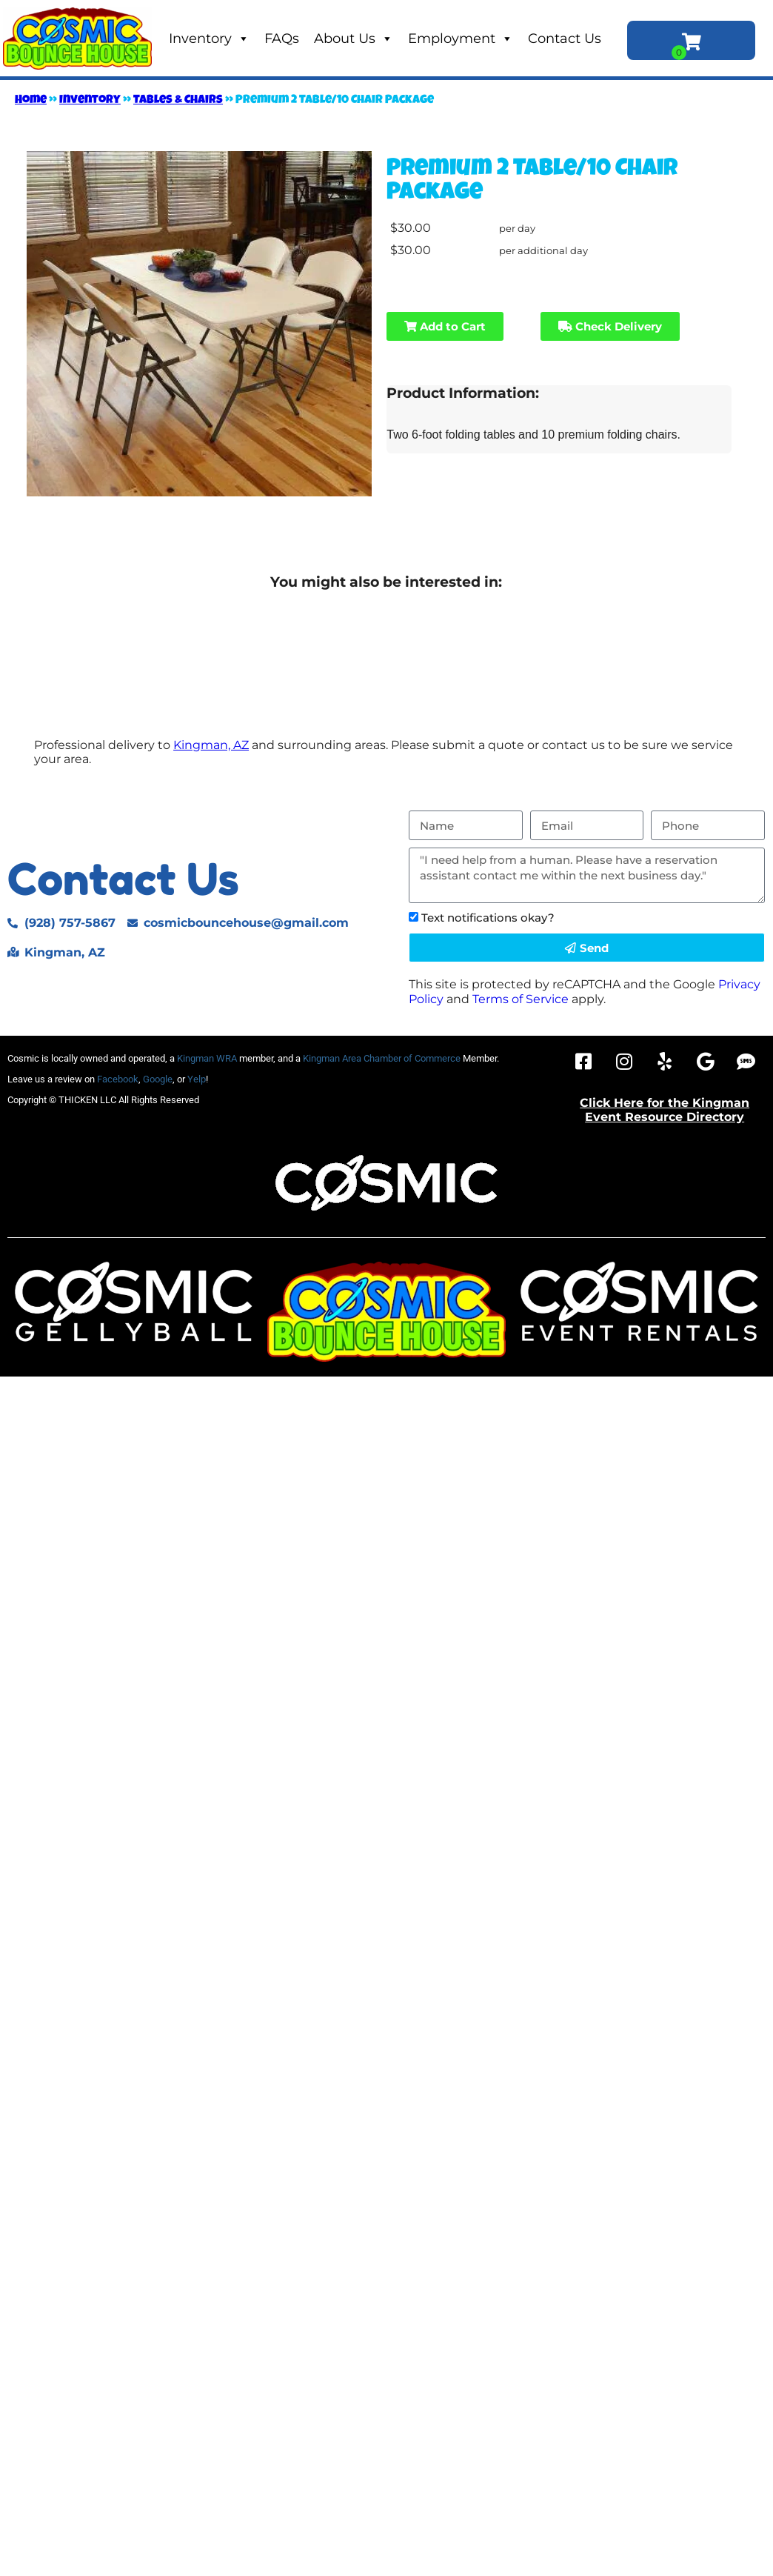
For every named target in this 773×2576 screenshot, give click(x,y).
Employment (460, 38)
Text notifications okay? (488, 918)
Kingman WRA (207, 1058)
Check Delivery (610, 326)
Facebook (117, 1079)
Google (158, 1079)
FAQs (281, 38)
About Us (353, 38)
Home (31, 101)
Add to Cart (445, 326)
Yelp (196, 1079)
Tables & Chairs (178, 101)
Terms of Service (520, 999)
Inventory (209, 38)
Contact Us (564, 38)
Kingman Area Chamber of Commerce (382, 1058)
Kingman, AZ (211, 745)
